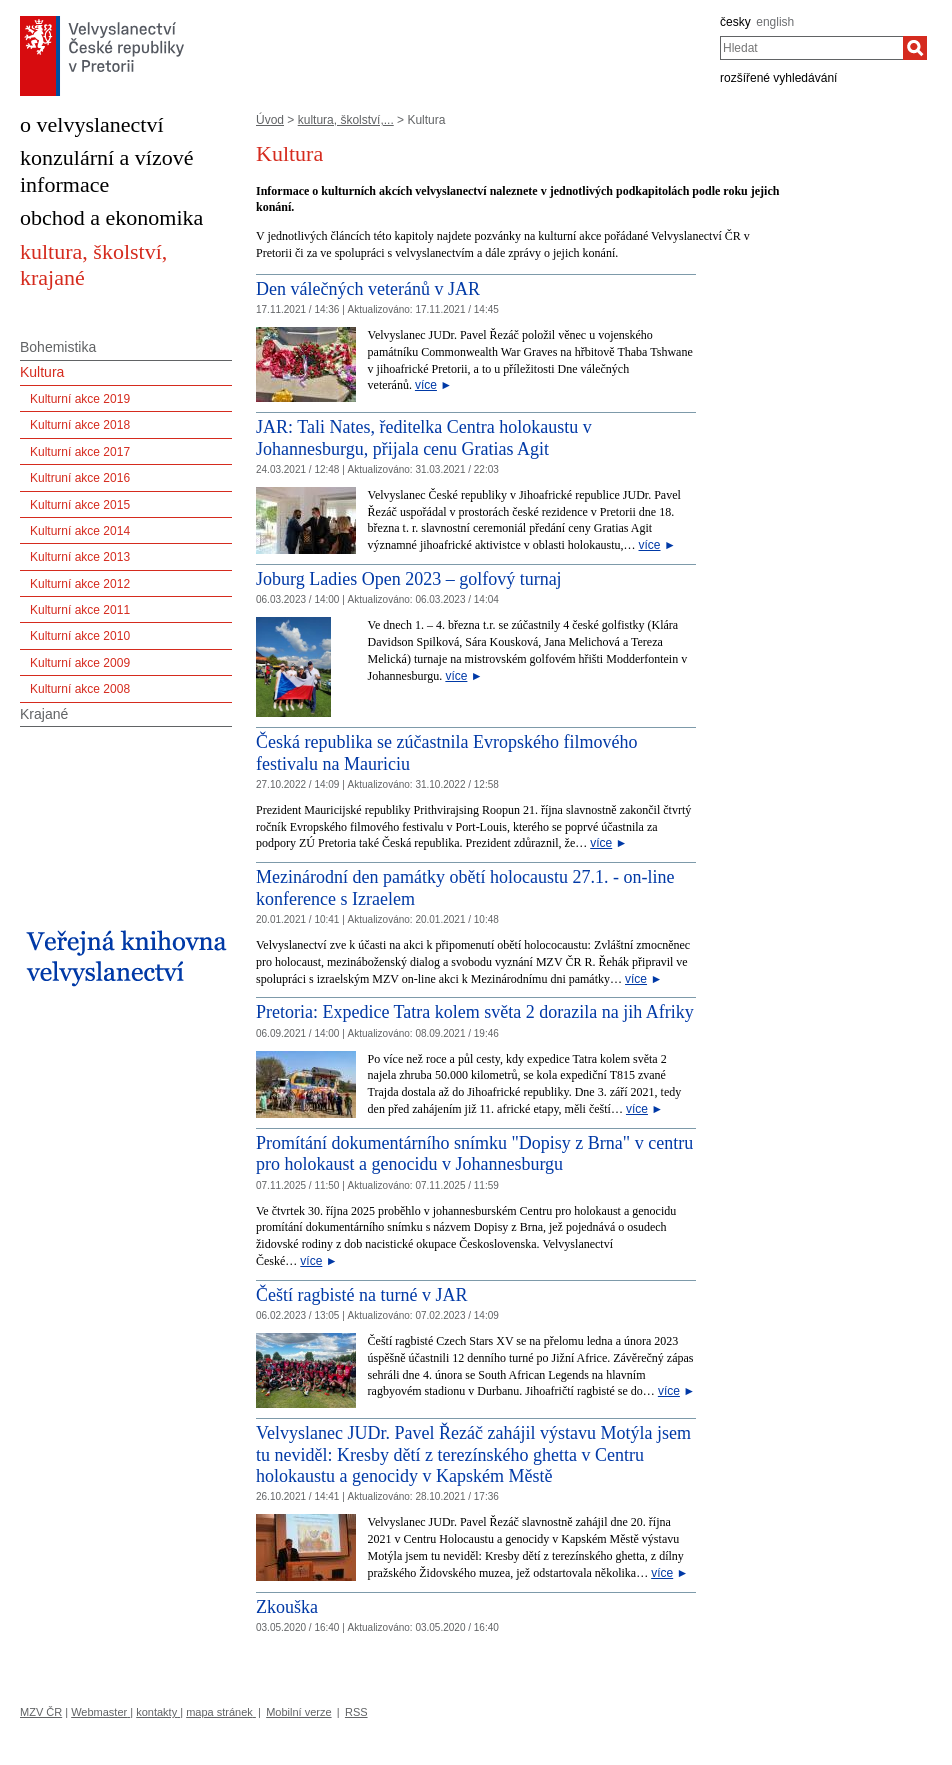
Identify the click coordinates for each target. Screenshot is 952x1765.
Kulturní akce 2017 (80, 452)
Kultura (42, 372)
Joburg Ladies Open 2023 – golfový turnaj (409, 579)
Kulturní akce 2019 (80, 399)
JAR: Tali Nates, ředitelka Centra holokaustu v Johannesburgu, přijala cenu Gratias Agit (424, 438)
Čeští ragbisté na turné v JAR (361, 1295)
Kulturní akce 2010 (80, 636)
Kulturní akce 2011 (80, 610)
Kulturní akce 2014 (80, 531)
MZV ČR (41, 1712)
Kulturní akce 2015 (80, 505)
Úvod (270, 120)
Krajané (44, 714)
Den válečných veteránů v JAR (368, 289)
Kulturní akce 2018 (80, 425)
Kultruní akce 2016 (80, 478)
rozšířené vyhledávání (778, 78)
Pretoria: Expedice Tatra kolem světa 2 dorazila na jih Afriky (475, 1012)
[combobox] (811, 48)
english (775, 22)
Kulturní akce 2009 (80, 663)
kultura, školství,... (346, 120)
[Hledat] (915, 48)
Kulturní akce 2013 (80, 557)
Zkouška (287, 1607)
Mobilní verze (298, 1712)
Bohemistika (58, 347)
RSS (356, 1712)
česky (735, 22)
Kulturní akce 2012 (80, 584)
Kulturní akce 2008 (80, 689)
